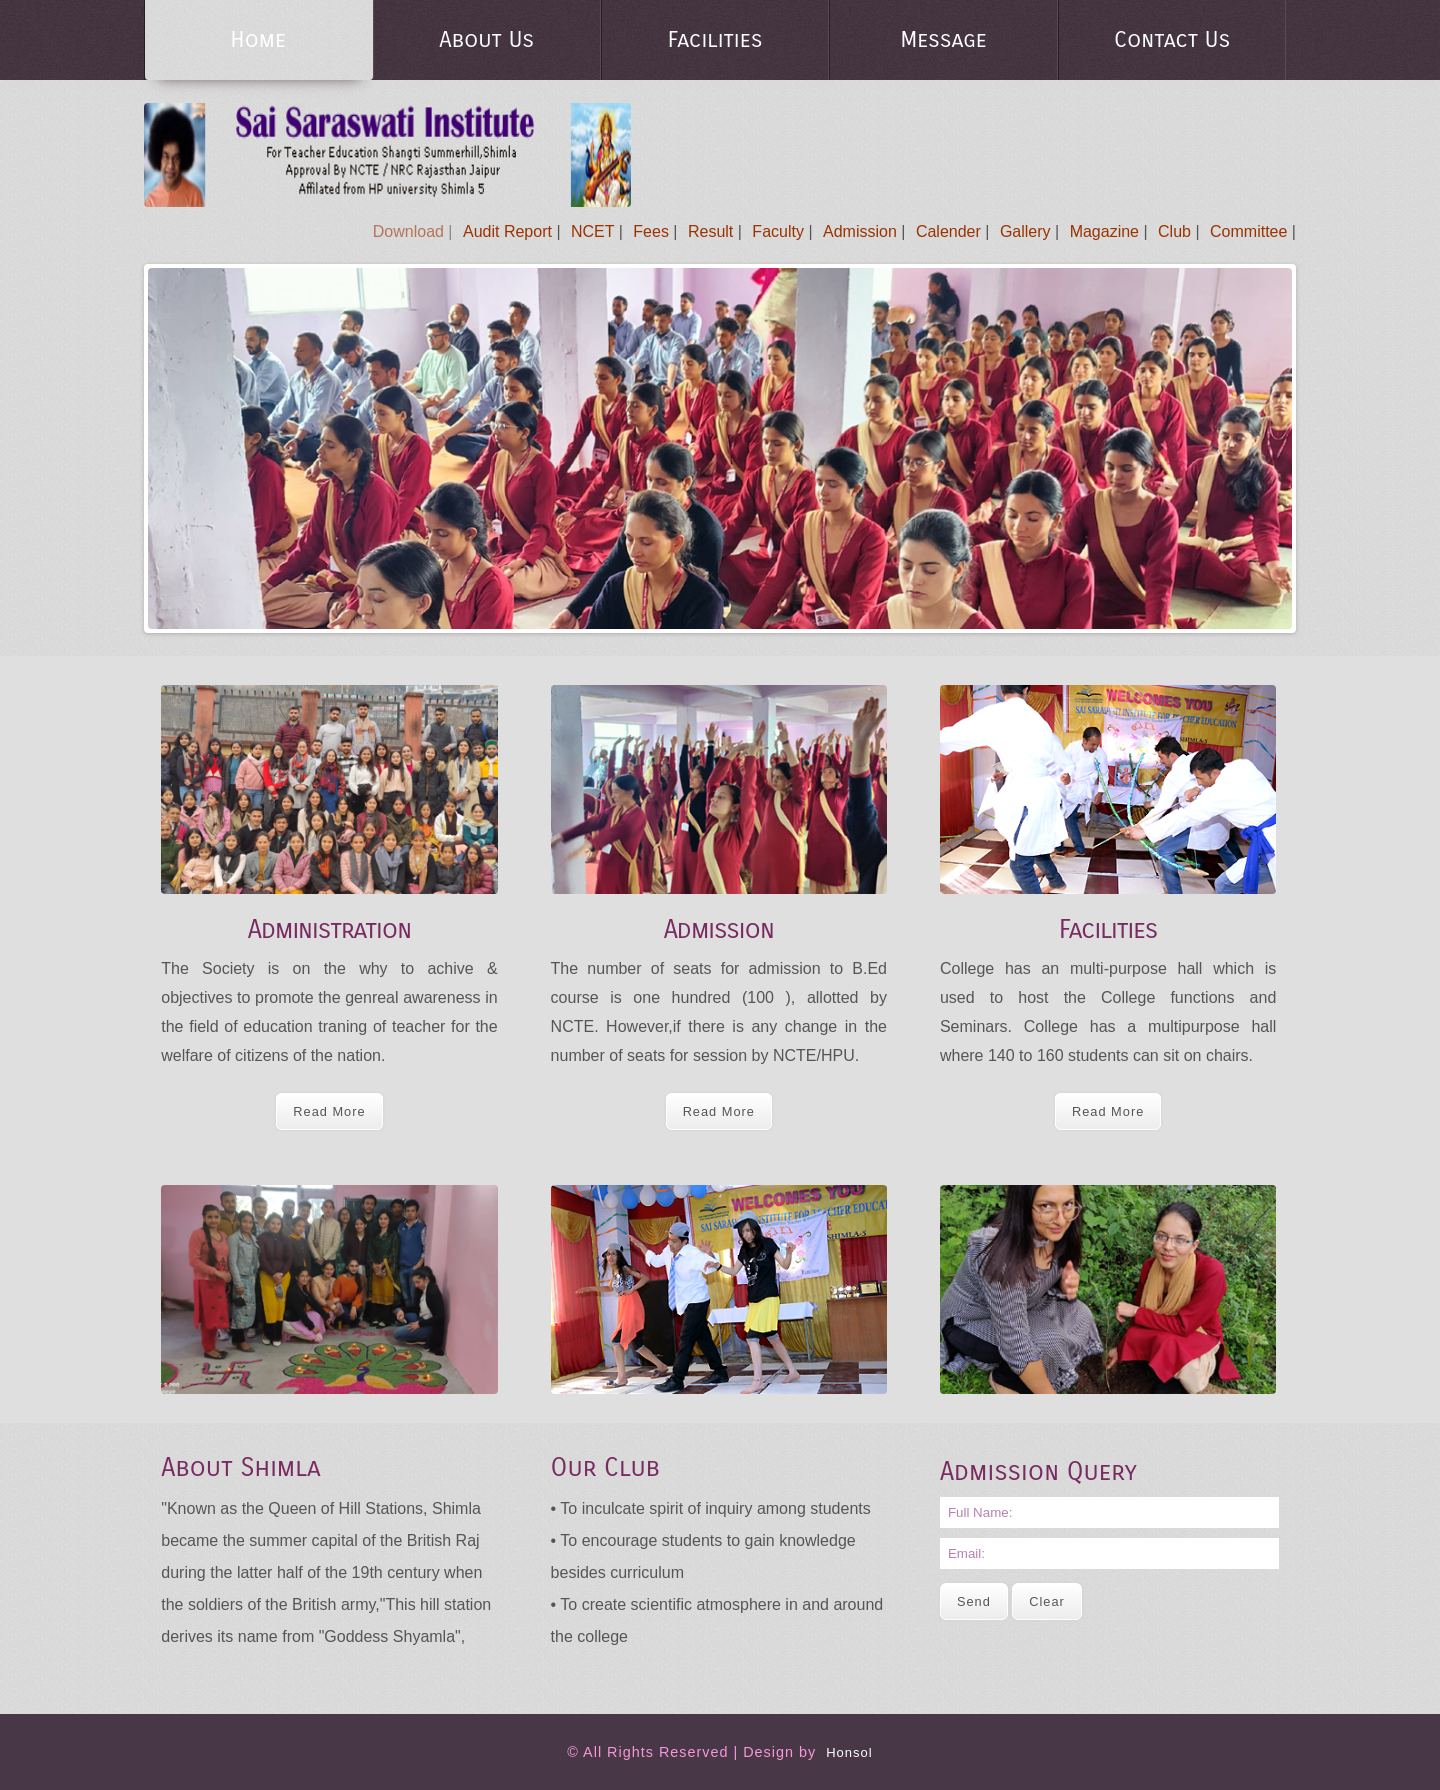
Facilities (715, 39)
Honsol (849, 1752)
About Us (486, 39)
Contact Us (1172, 39)
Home (258, 39)
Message (943, 39)
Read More (329, 1111)
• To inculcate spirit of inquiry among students (711, 1508)
